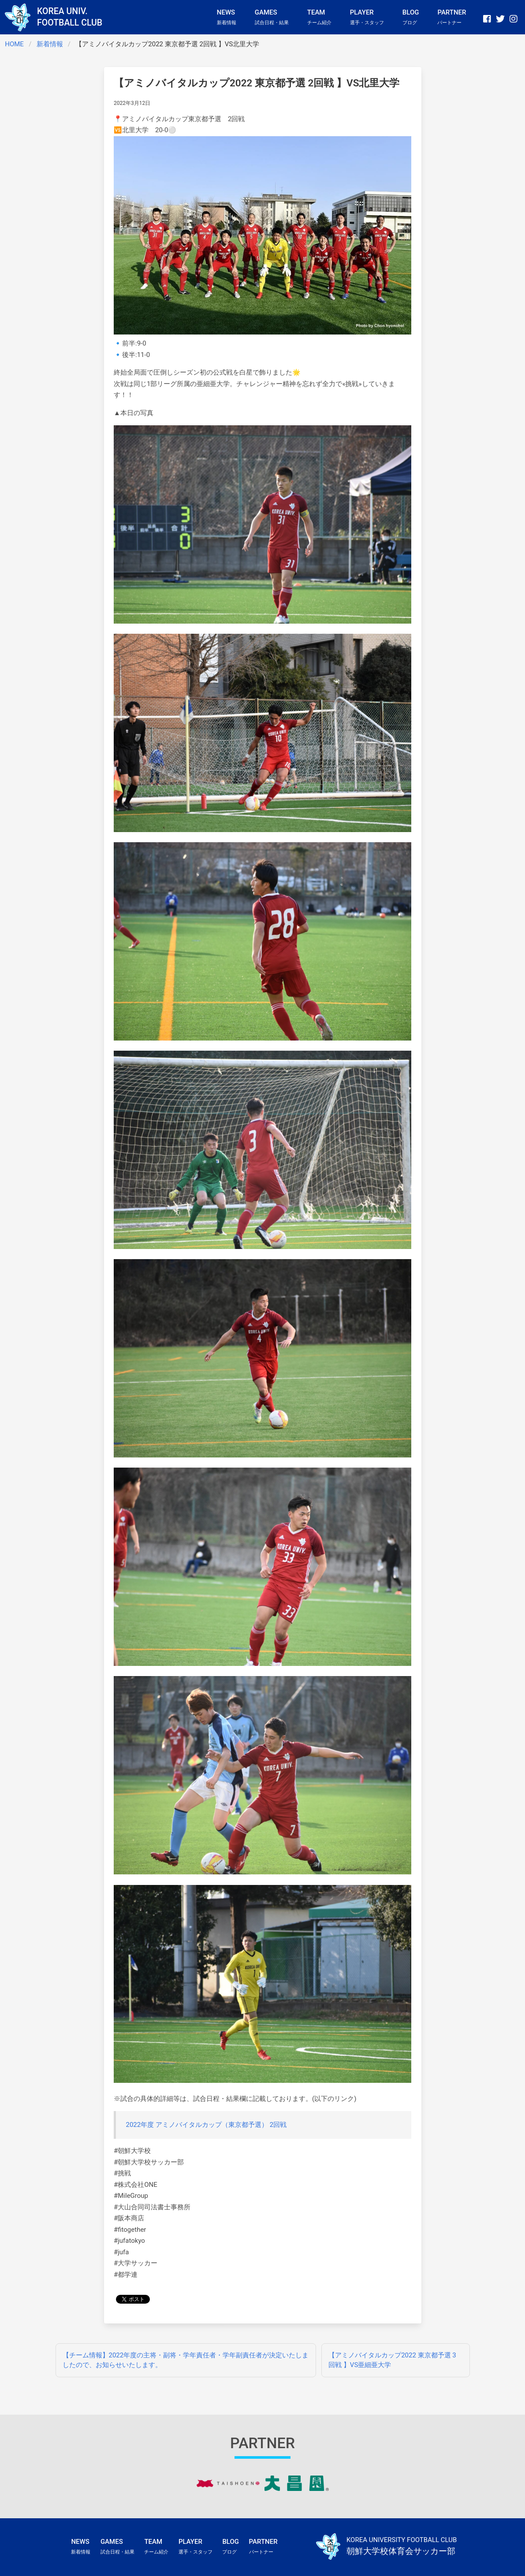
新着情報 (50, 44)
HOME (14, 44)
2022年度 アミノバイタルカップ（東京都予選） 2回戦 (206, 2125)
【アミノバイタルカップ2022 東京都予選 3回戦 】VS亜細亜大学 (392, 2360)
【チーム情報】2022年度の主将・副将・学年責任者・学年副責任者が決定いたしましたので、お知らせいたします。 (186, 2360)
